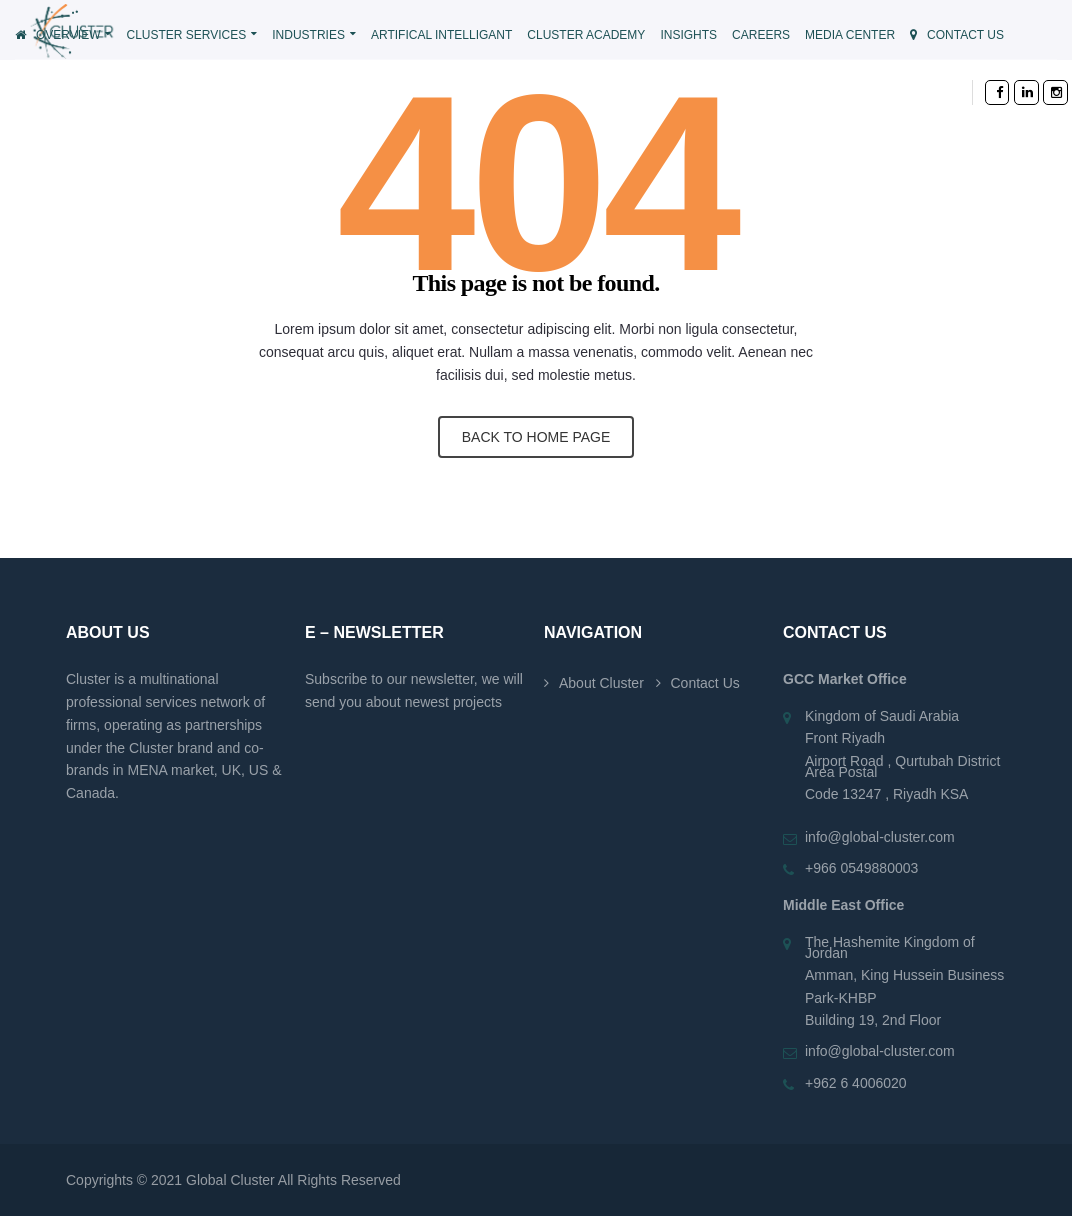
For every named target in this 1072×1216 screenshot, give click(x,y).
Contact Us (705, 683)
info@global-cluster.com (880, 837)
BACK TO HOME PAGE (536, 437)
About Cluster (601, 683)
